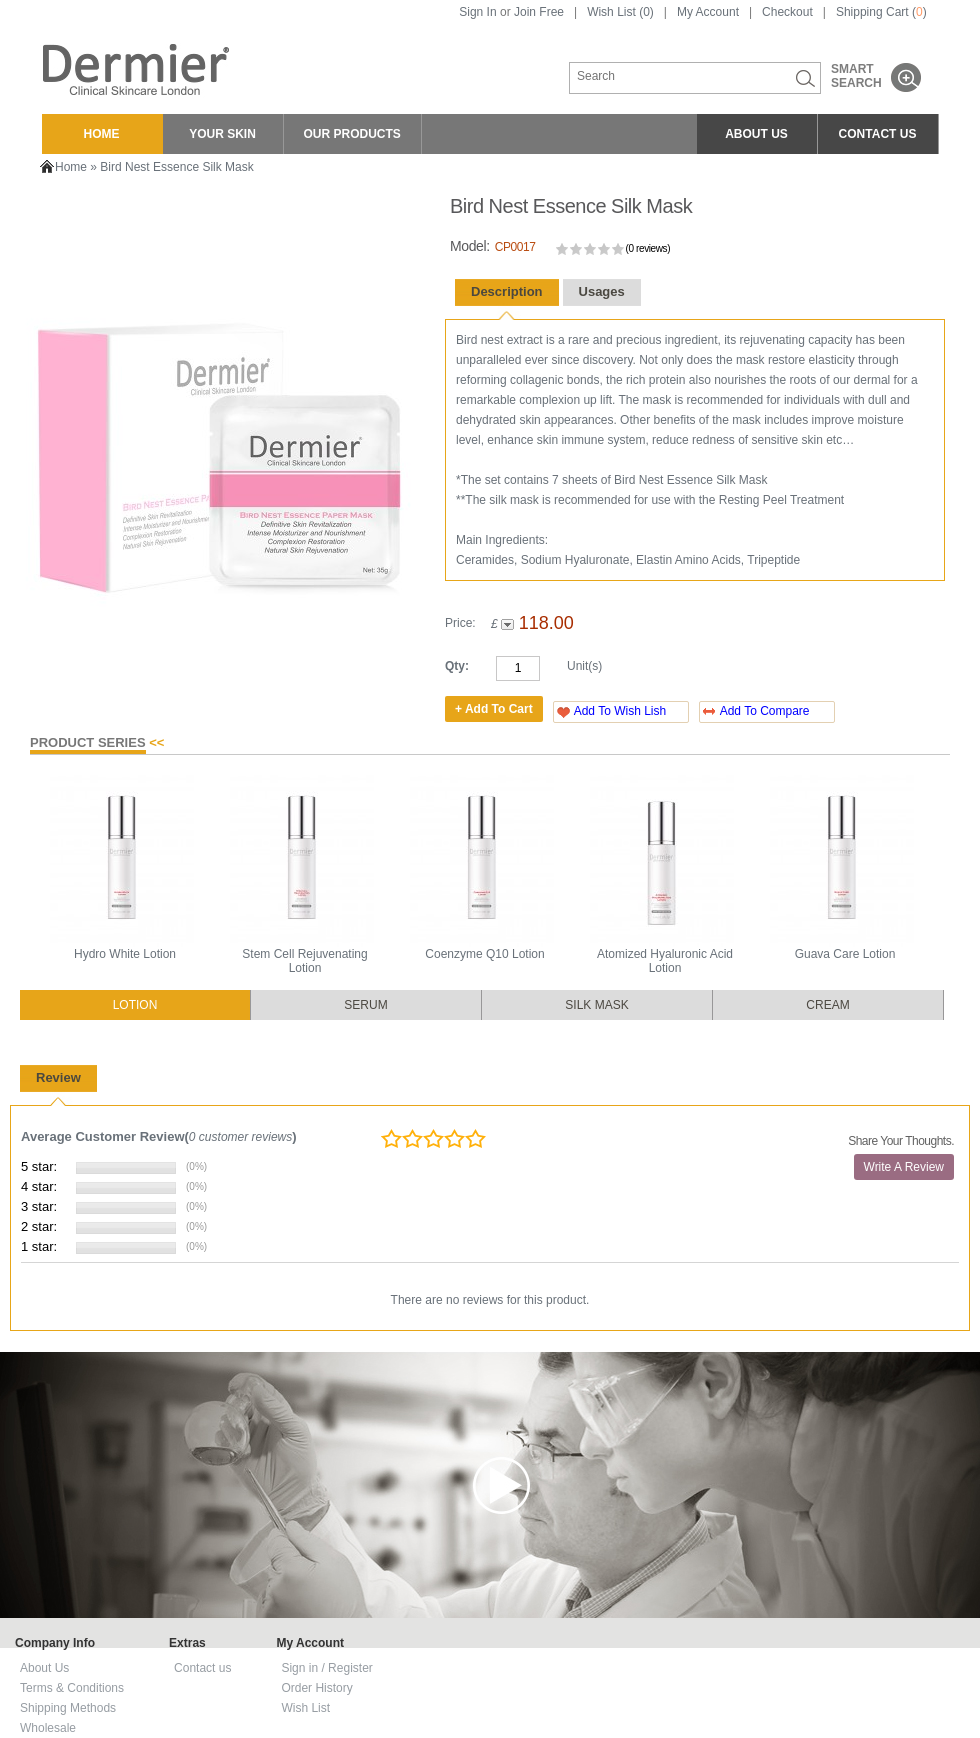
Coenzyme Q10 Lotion (484, 954)
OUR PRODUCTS (352, 134)
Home (71, 167)
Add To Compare (765, 711)
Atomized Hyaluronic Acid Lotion (665, 961)
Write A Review (904, 1167)
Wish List (305, 1708)
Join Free (539, 12)
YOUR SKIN (222, 134)
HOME (102, 134)
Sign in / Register (326, 1668)
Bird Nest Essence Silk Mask (176, 167)
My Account (708, 12)
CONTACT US (878, 134)
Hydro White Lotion (125, 954)
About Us (44, 1668)
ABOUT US (756, 134)
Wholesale (48, 1728)
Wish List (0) (620, 12)
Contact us (202, 1668)
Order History (316, 1688)
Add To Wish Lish (620, 711)
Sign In (477, 12)
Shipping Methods (68, 1708)
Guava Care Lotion (845, 954)
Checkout (787, 12)
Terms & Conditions (72, 1688)
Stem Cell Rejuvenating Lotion (304, 961)
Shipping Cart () (881, 12)
